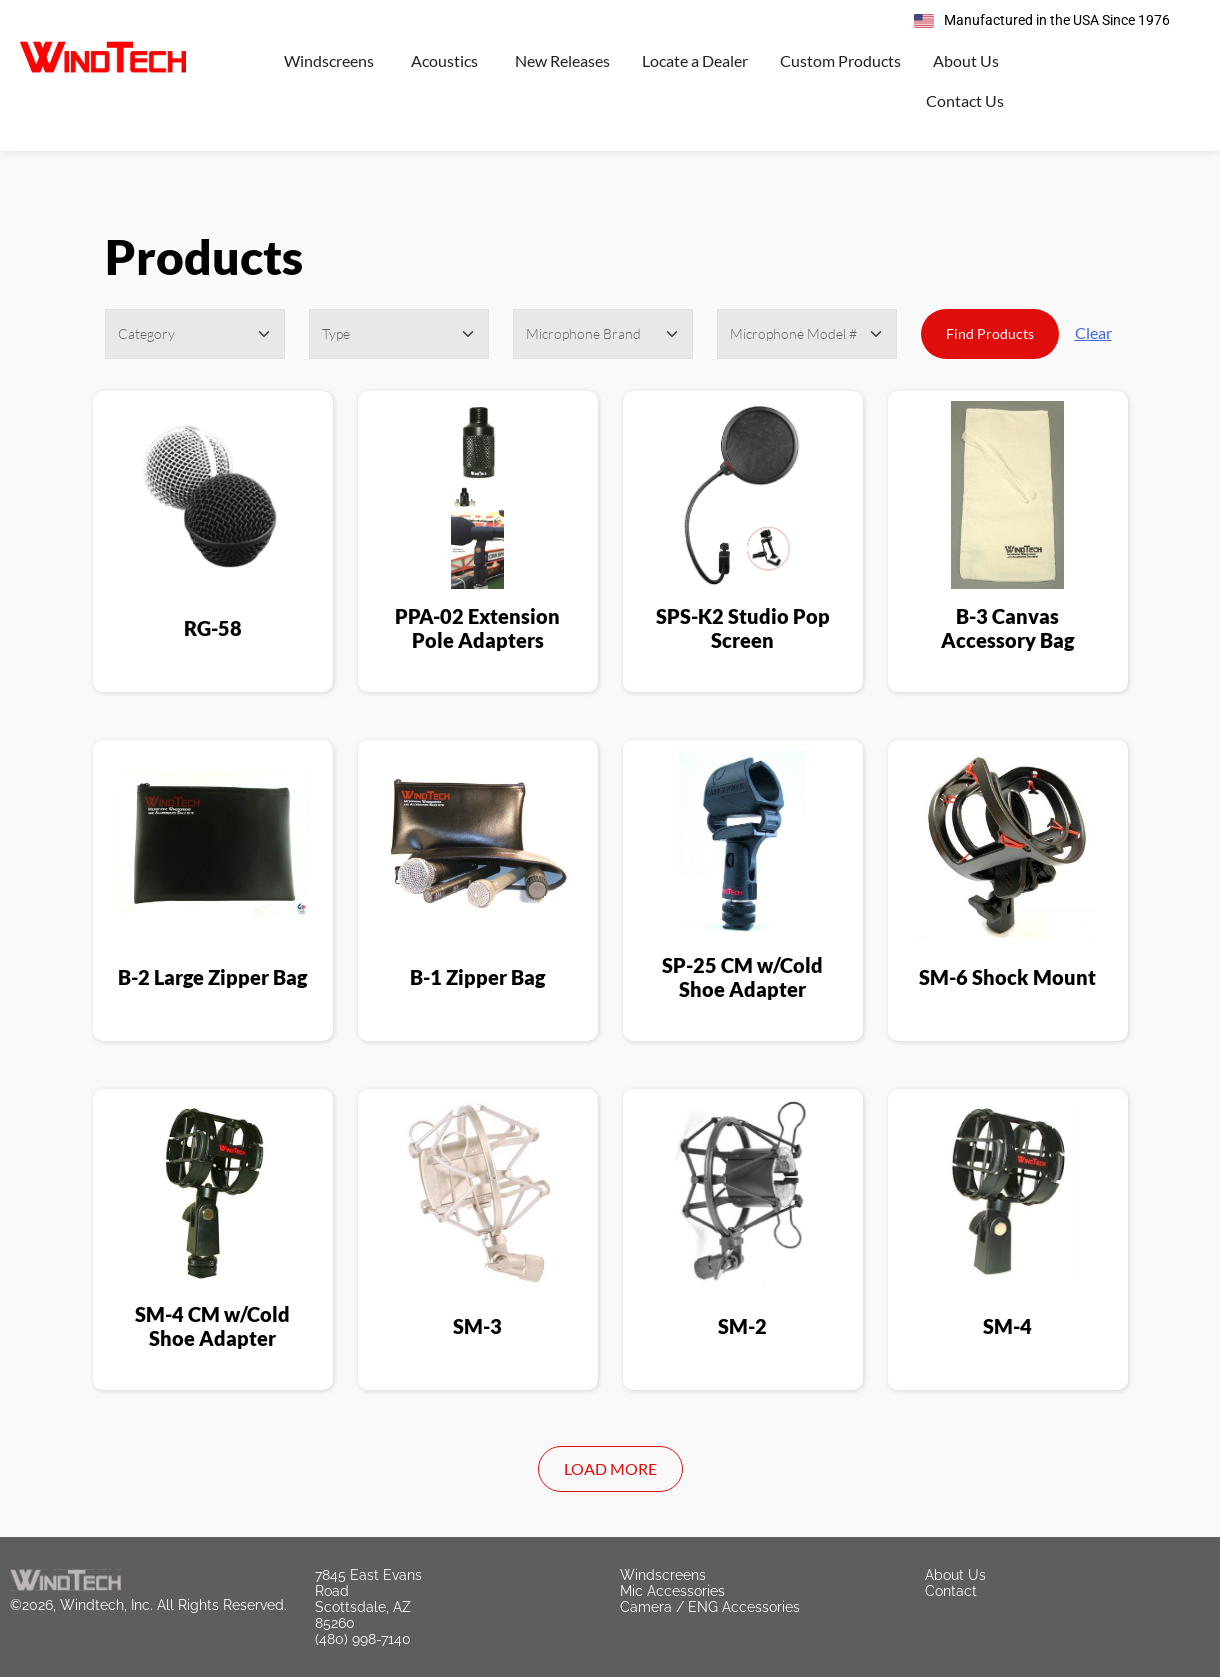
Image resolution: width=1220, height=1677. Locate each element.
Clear (1093, 332)
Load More (610, 1468)
